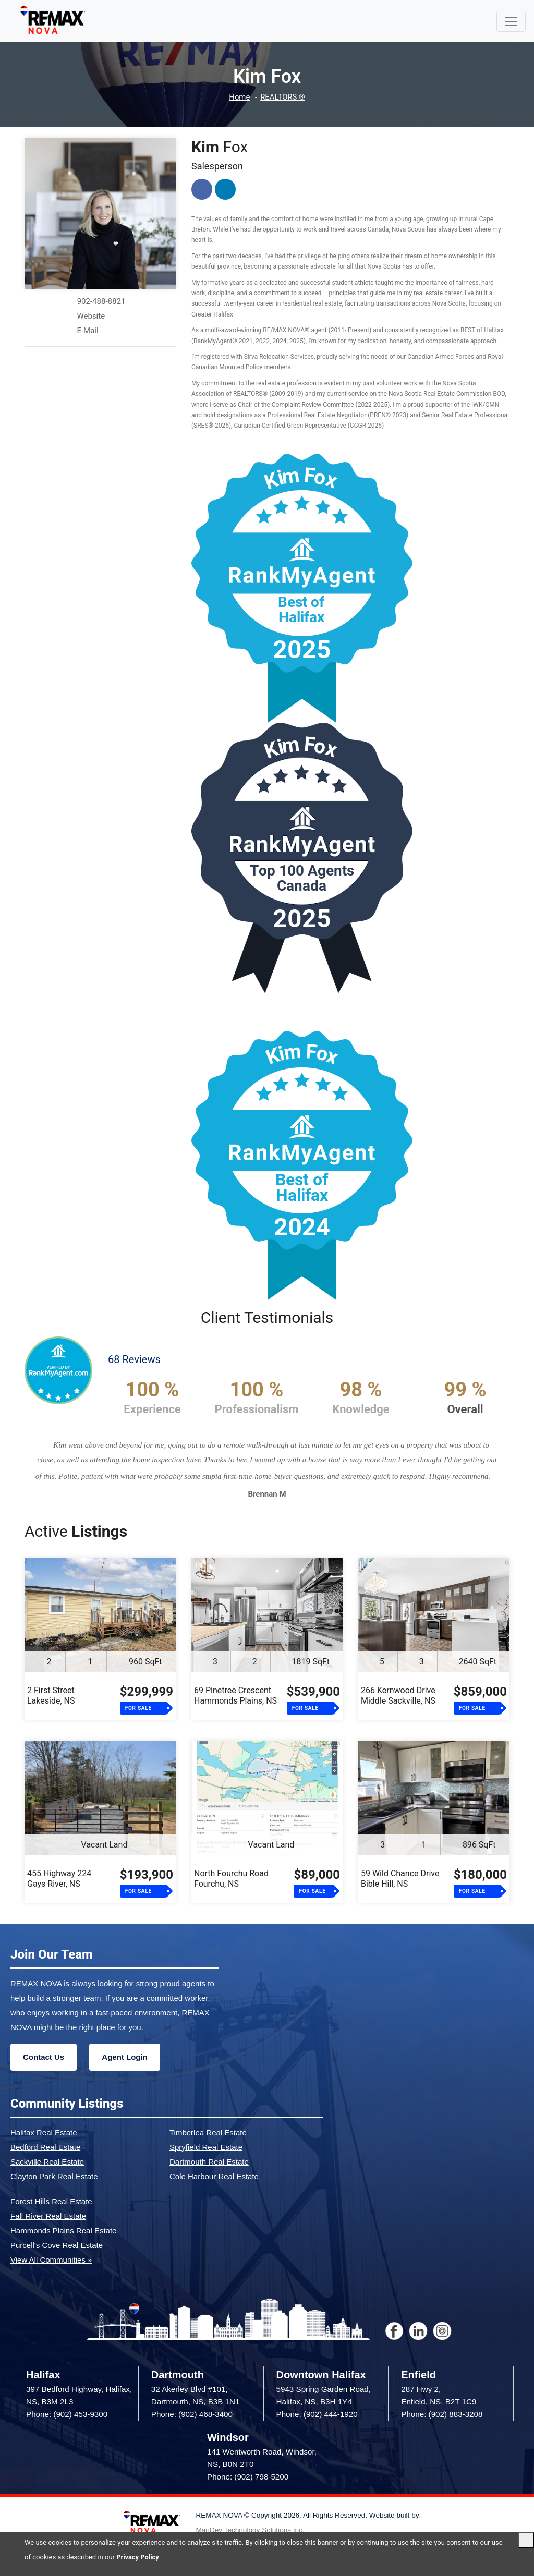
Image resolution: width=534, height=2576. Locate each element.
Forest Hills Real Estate (51, 2201)
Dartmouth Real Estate (209, 2161)
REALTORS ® (282, 97)
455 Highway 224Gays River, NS (59, 1878)
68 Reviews (134, 1359)
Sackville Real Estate (47, 2161)
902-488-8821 (101, 301)
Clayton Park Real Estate (54, 2176)
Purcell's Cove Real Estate (56, 2245)
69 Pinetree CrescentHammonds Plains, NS (235, 1695)
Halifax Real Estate (43, 2132)
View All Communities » (51, 2259)
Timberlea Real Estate (208, 2132)
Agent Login (124, 2056)
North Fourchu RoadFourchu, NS (231, 1878)
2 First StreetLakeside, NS (51, 1695)
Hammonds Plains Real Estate (63, 2230)
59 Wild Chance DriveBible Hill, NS (400, 1878)
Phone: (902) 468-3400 (192, 2414)
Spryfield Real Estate (205, 2147)
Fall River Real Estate (48, 2216)
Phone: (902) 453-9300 (66, 2414)
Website (91, 316)
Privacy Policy (137, 2557)
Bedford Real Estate (45, 2147)
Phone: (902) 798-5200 (247, 2476)
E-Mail (87, 330)
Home (239, 97)
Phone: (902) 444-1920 (317, 2414)
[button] (54, 1472)
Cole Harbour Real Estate (214, 2176)
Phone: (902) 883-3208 (441, 2414)
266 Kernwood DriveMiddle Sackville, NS (398, 1695)
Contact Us (43, 2056)
